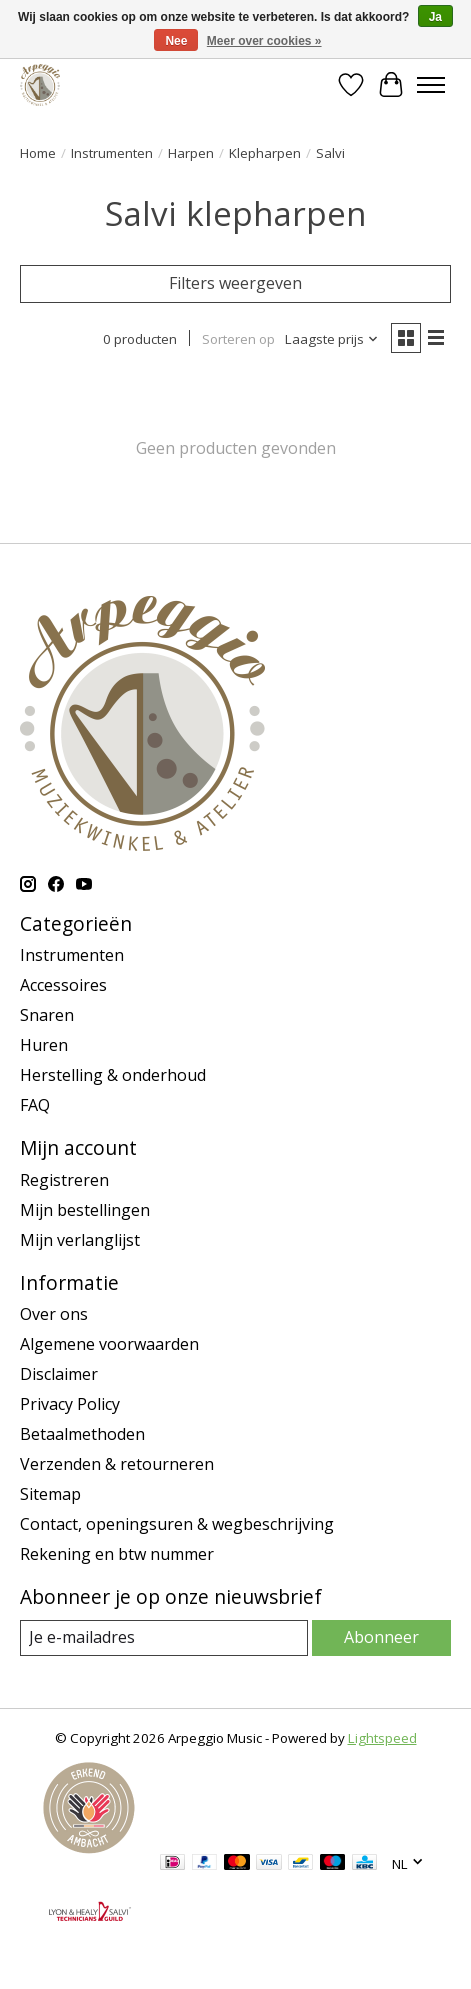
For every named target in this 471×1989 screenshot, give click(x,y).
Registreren (64, 1180)
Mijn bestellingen (85, 1210)
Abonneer (381, 1637)
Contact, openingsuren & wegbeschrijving (177, 1524)
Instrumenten (112, 153)
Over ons (54, 1314)
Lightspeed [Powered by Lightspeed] (382, 1738)
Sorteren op (238, 339)
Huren (44, 1045)
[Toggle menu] (431, 85)
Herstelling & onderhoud (113, 1075)
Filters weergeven (235, 283)
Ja (435, 17)
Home (38, 153)
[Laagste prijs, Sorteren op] (332, 339)
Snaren (47, 1015)
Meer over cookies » (264, 41)
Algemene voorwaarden (109, 1344)
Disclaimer (59, 1374)
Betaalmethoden (82, 1434)
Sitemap (50, 1494)
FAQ (35, 1105)
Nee (176, 41)
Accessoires (63, 985)
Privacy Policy (70, 1404)
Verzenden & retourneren (117, 1464)
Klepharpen (265, 153)
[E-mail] (164, 1637)
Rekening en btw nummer (117, 1554)
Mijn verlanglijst (80, 1240)
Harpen (191, 153)
